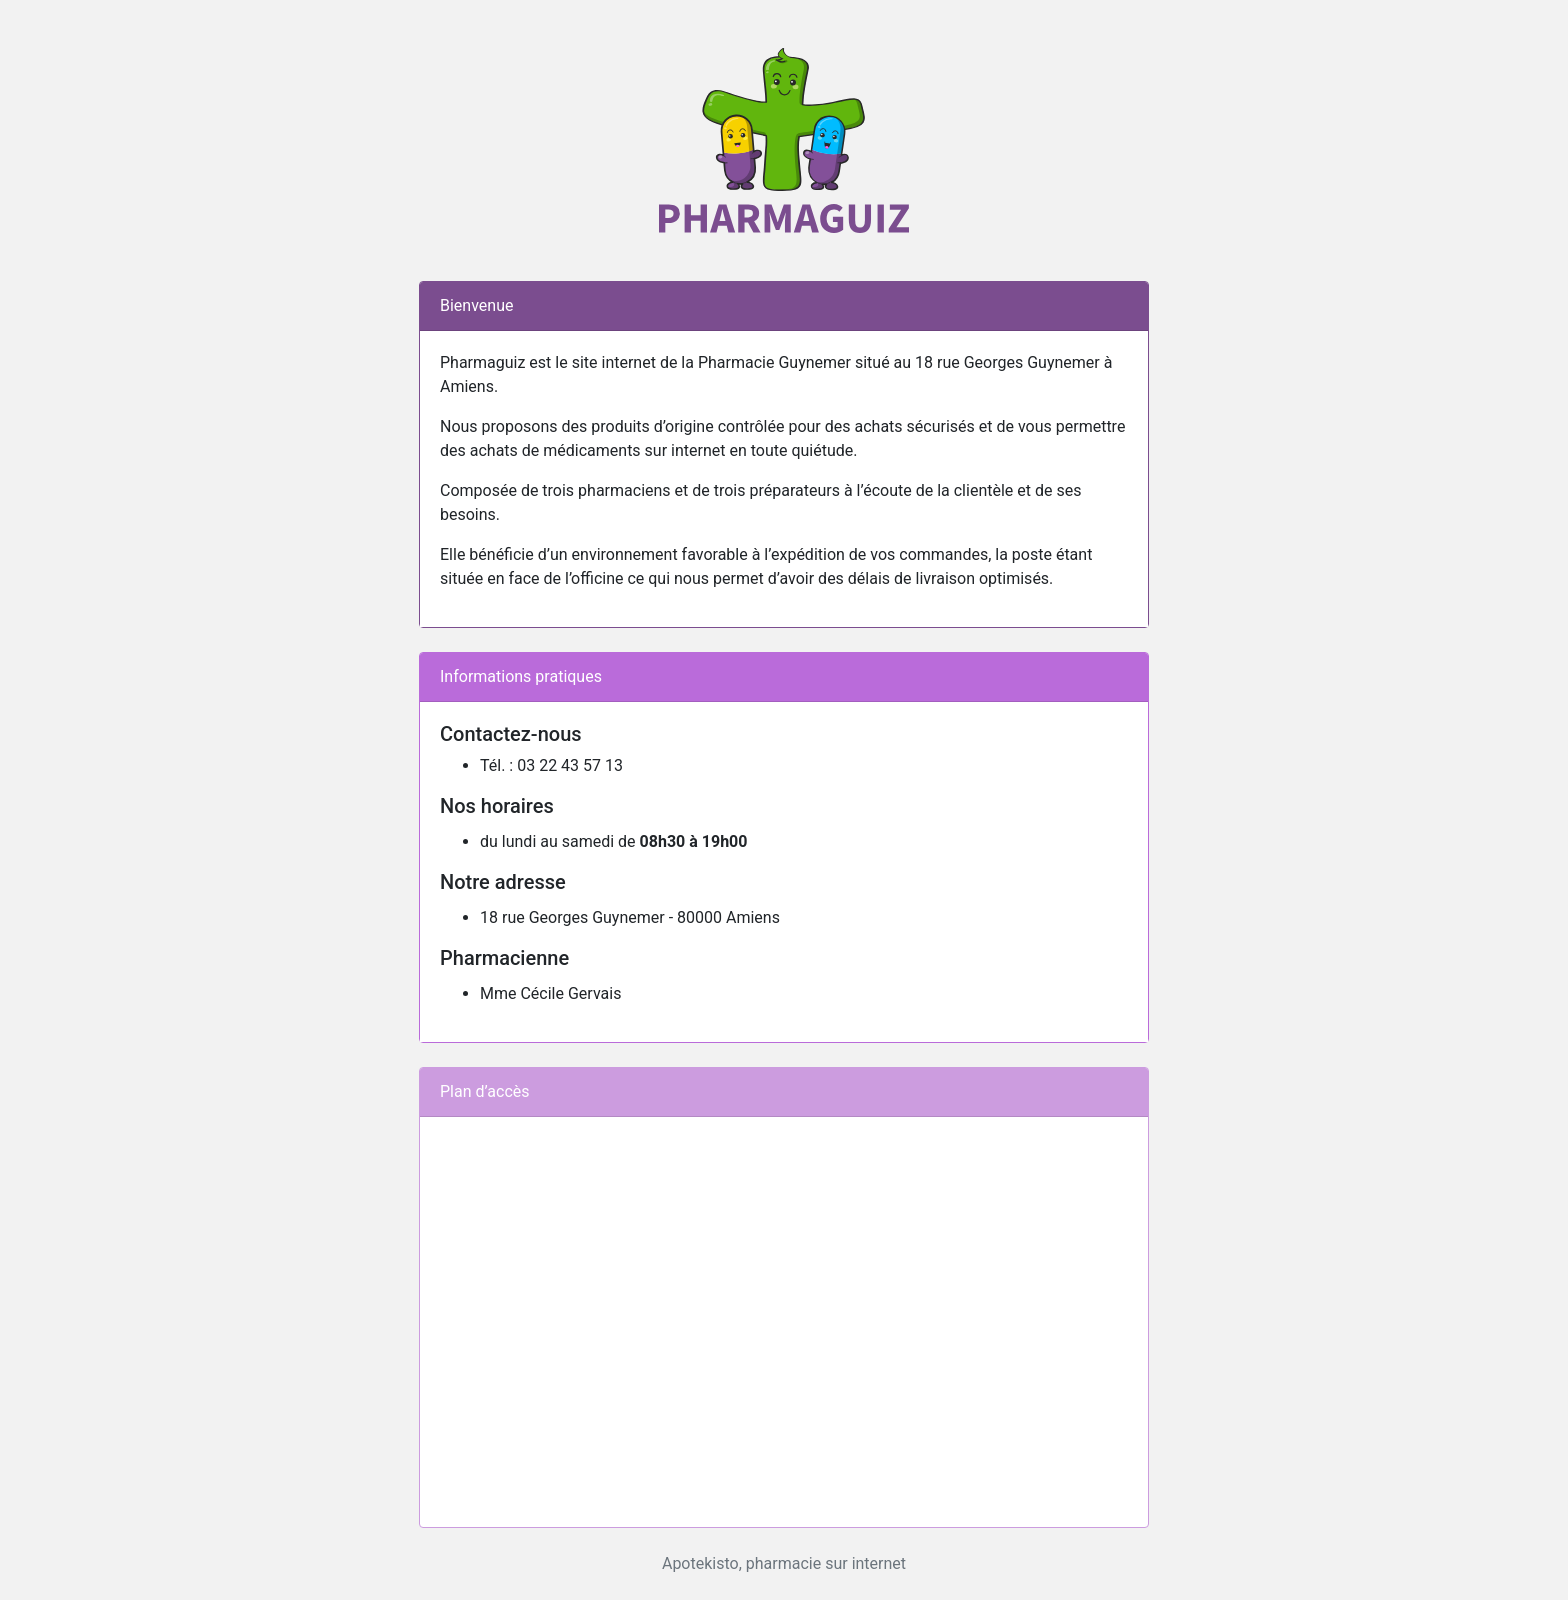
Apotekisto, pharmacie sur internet (784, 1563)
